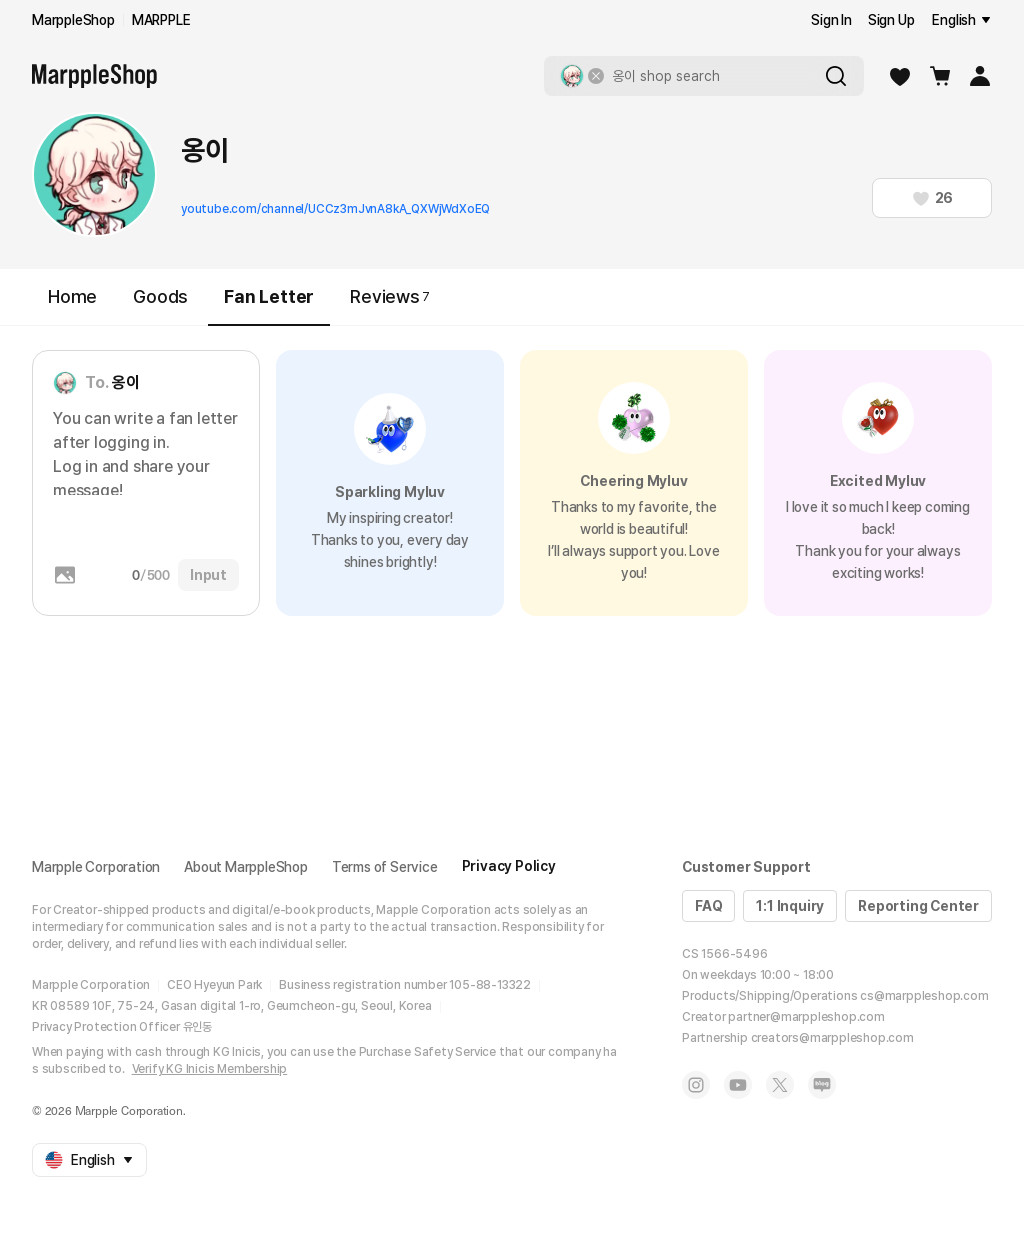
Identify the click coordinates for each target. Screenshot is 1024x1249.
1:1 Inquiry (790, 906)
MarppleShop (73, 20)
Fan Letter (269, 305)
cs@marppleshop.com (924, 996)
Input (208, 575)
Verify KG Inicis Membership (210, 1069)
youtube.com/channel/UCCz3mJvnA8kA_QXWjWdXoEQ (335, 209)
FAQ (708, 906)
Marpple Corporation (96, 867)
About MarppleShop (246, 867)
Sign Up (891, 20)
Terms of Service (385, 867)
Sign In (831, 20)
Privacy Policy (509, 866)
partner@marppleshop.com (806, 1017)
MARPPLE (161, 20)
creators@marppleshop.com (832, 1038)
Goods (160, 296)
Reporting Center (918, 906)
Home (72, 296)
